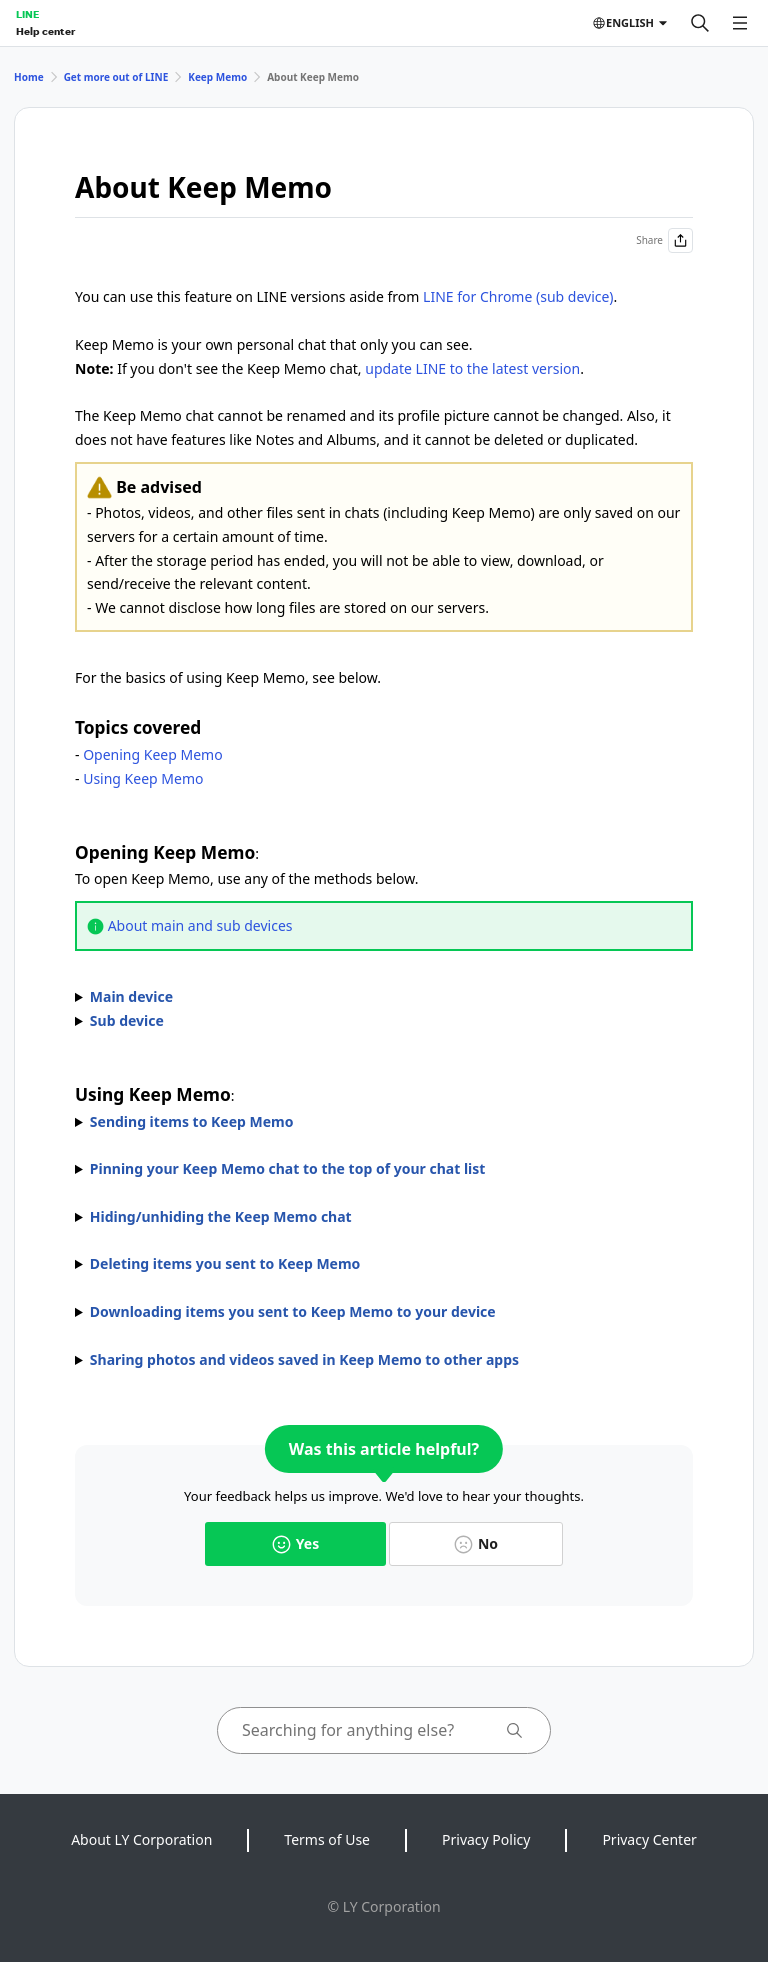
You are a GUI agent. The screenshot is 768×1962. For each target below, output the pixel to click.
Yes (295, 1543)
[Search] (700, 23)
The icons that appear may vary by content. (384, 1312)
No (476, 1543)
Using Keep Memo (143, 778)
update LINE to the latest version (472, 368)
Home (29, 77)
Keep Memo (217, 77)
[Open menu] (740, 23)
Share (664, 240)
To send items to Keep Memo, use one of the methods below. (384, 1122)
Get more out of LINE (116, 77)
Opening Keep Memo (152, 754)
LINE (27, 14)
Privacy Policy (486, 1839)
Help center (45, 31)
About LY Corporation (141, 1839)
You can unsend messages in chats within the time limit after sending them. (384, 1264)
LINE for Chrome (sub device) (518, 296)
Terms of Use (327, 1839)
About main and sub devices (200, 925)
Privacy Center (649, 1839)
